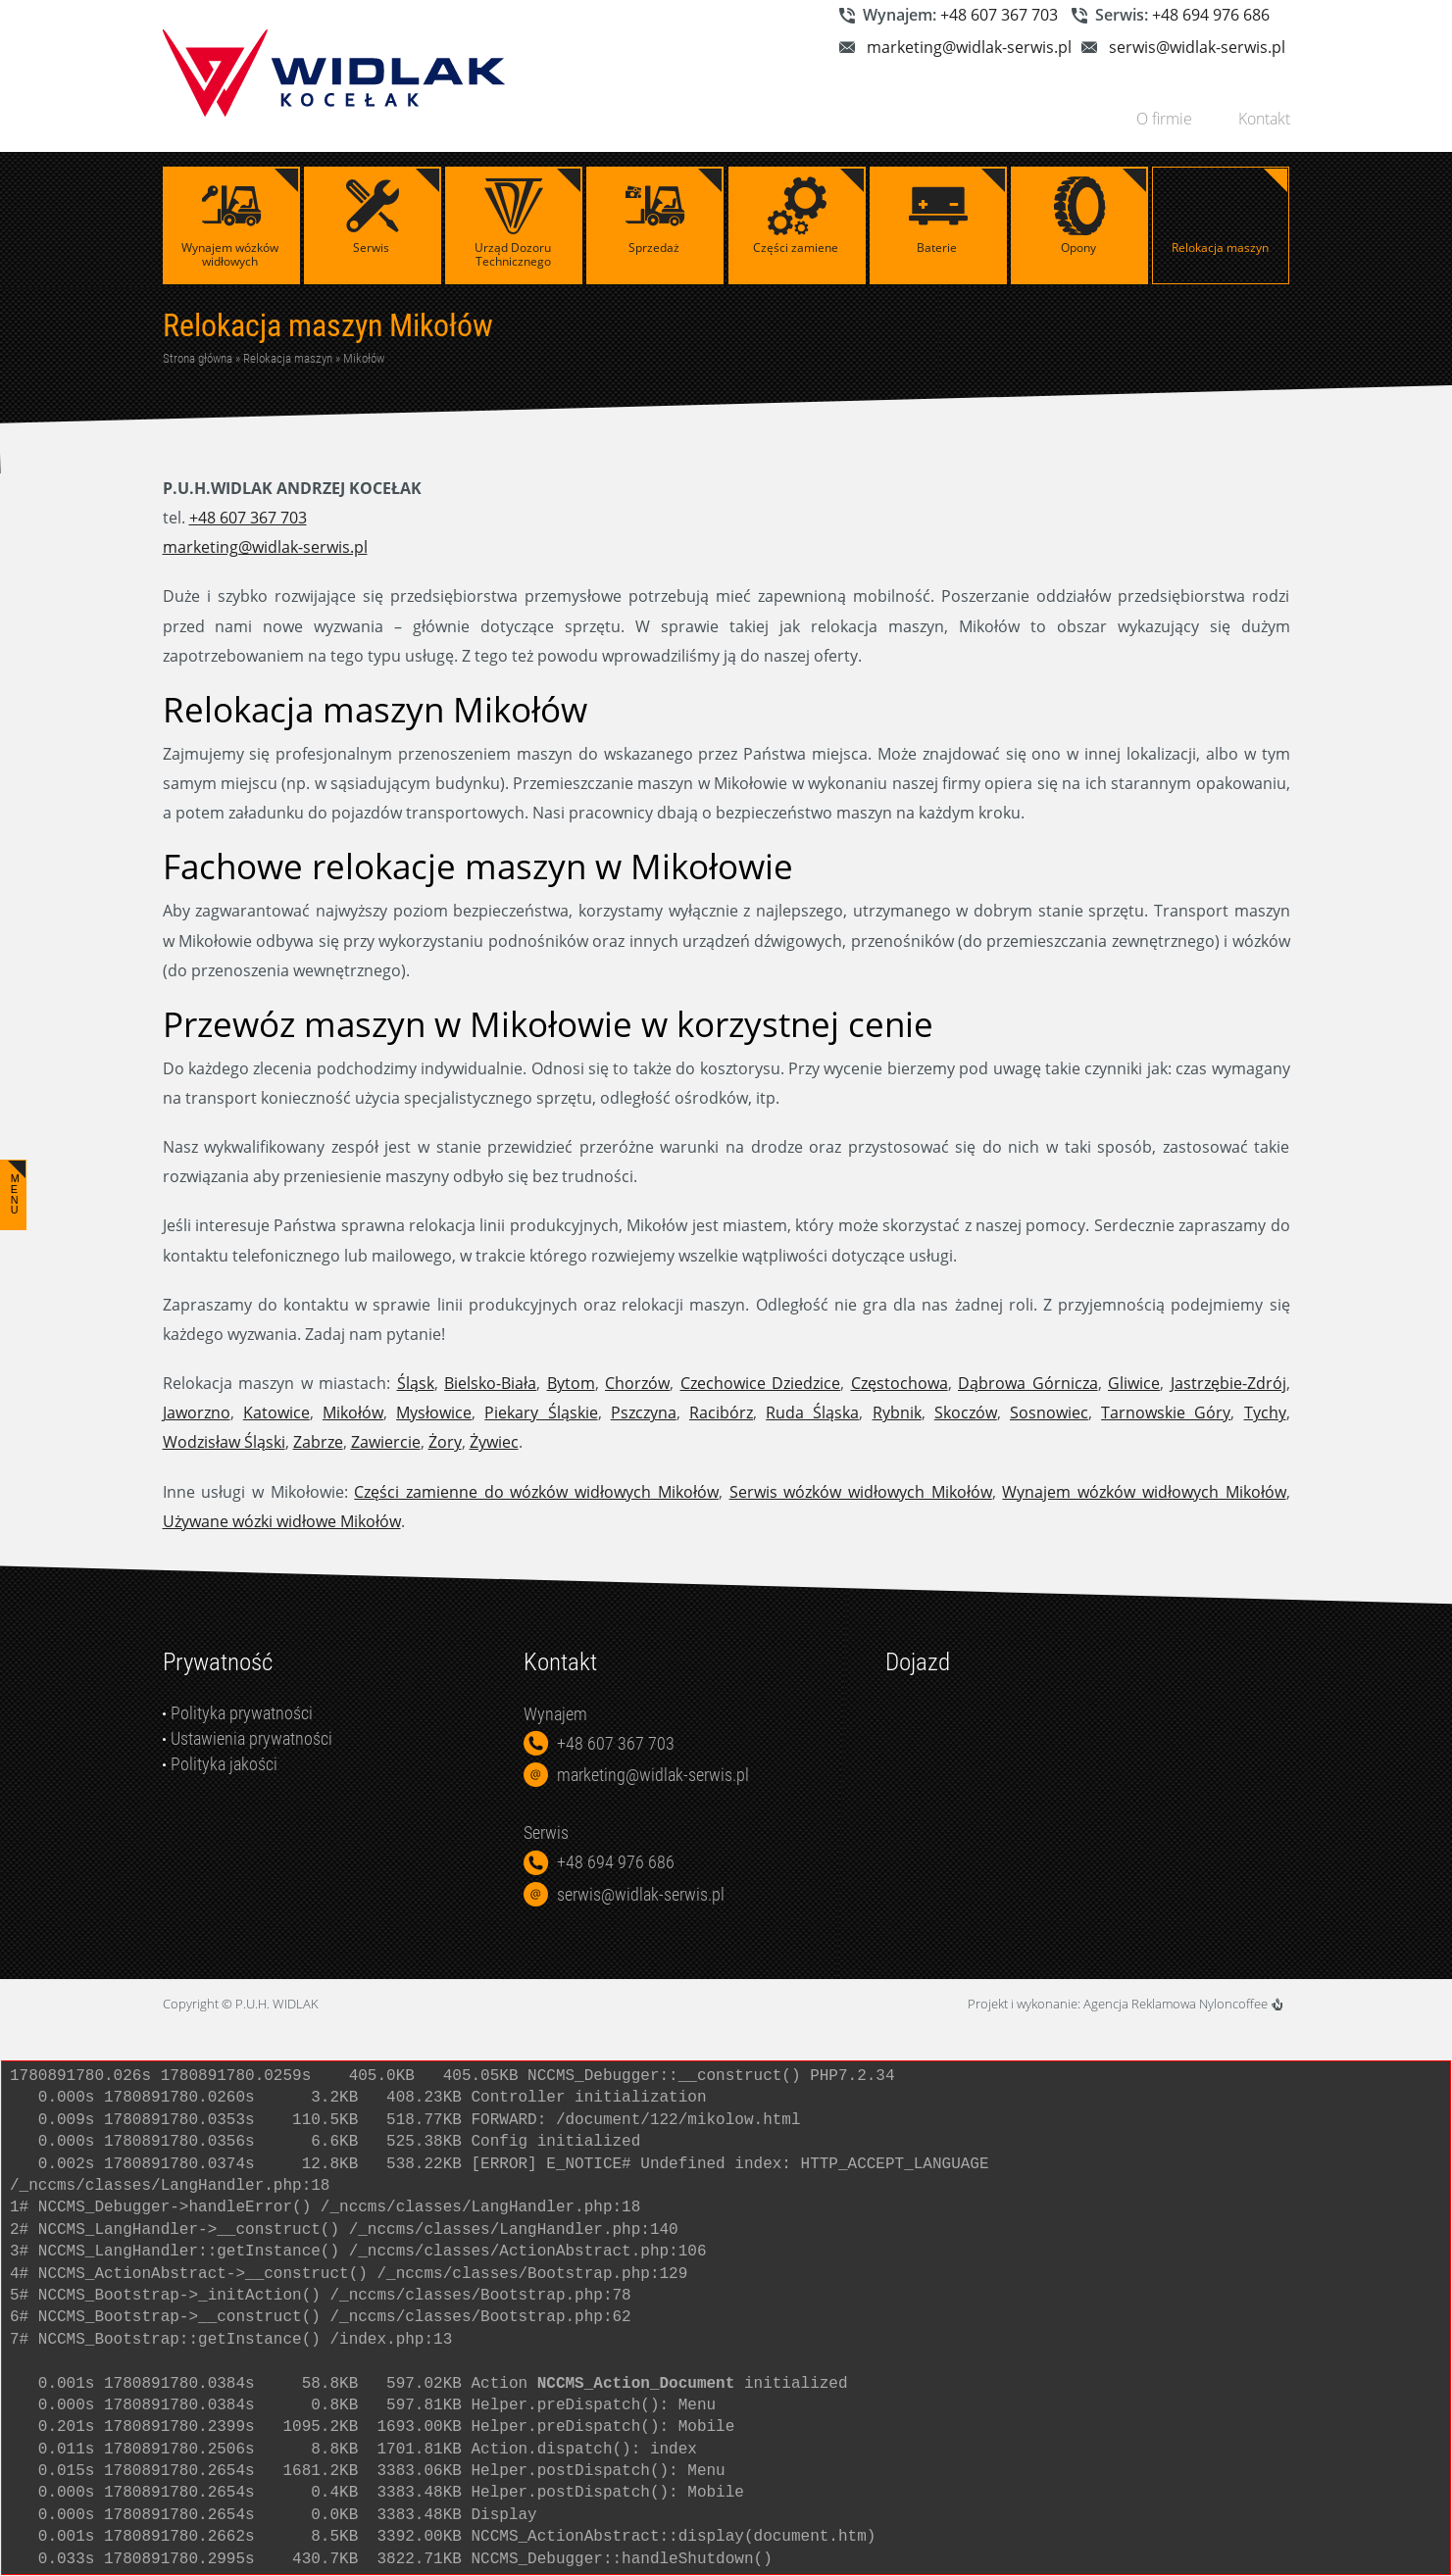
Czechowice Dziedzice (760, 1383)
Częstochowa (899, 1383)
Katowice (276, 1412)
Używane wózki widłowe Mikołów (282, 1521)
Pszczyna (643, 1412)
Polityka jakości (224, 1764)
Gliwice (1134, 1383)
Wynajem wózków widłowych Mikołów (1143, 1492)
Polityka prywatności (242, 1713)
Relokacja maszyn (287, 358)
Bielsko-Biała (490, 1383)
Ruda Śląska (812, 1412)
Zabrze (318, 1442)
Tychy (1265, 1412)
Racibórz (721, 1412)
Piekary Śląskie (540, 1412)
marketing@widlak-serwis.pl (969, 47)
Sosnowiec (1049, 1412)
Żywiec (494, 1442)
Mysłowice (434, 1412)
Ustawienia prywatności (251, 1738)
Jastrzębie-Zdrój (1228, 1383)
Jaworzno (196, 1412)
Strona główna (197, 358)
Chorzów (637, 1383)
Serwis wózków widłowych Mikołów (860, 1492)
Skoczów (965, 1412)
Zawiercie (386, 1442)
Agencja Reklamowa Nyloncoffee (1183, 2003)
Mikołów (363, 358)
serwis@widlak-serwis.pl (1197, 47)
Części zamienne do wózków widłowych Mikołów (536, 1492)
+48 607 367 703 (999, 14)
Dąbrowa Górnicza (1028, 1383)
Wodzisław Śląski (224, 1442)
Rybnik (897, 1412)
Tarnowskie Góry (1165, 1412)
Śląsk (415, 1383)
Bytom (571, 1383)
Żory (445, 1442)
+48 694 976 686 (1211, 14)
